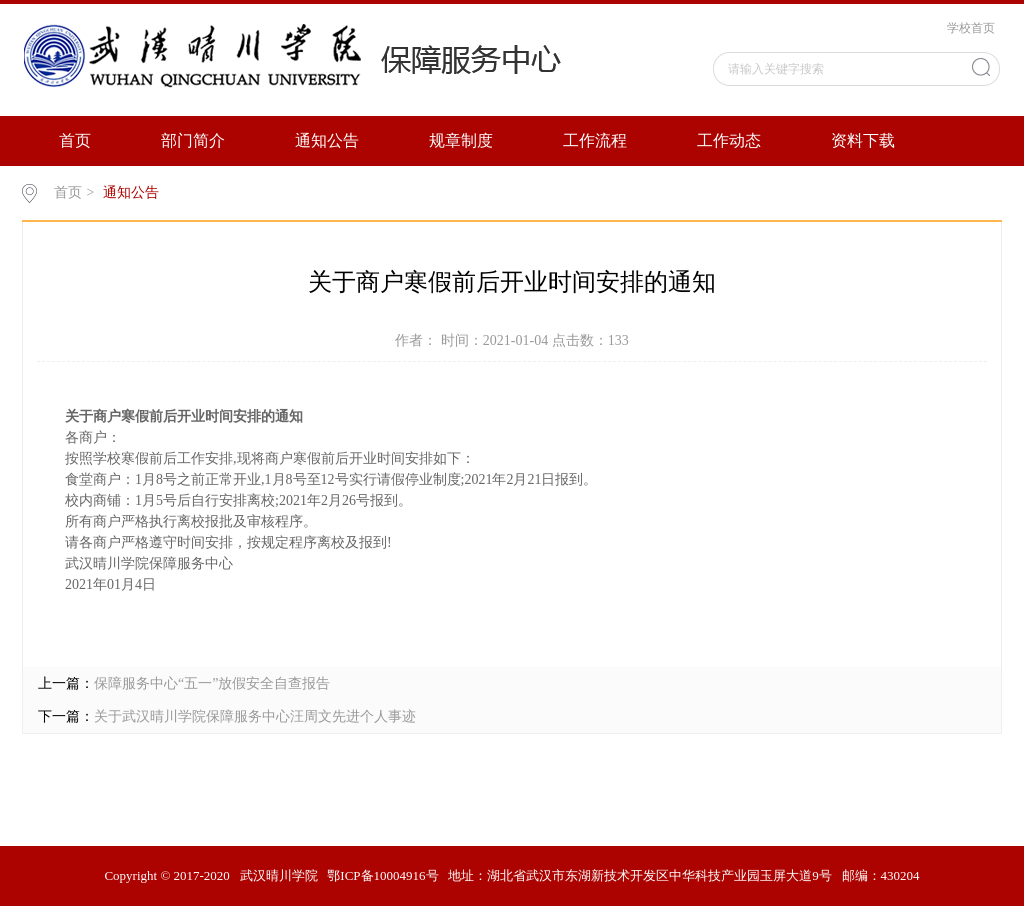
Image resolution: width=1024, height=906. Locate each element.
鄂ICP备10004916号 (382, 875)
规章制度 (461, 140)
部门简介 (193, 140)
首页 (75, 140)
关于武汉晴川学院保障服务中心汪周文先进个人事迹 (255, 716)
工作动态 (729, 140)
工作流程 (595, 140)
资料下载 (863, 140)
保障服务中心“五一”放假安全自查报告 (212, 683)
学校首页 (971, 28)
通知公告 (327, 140)
